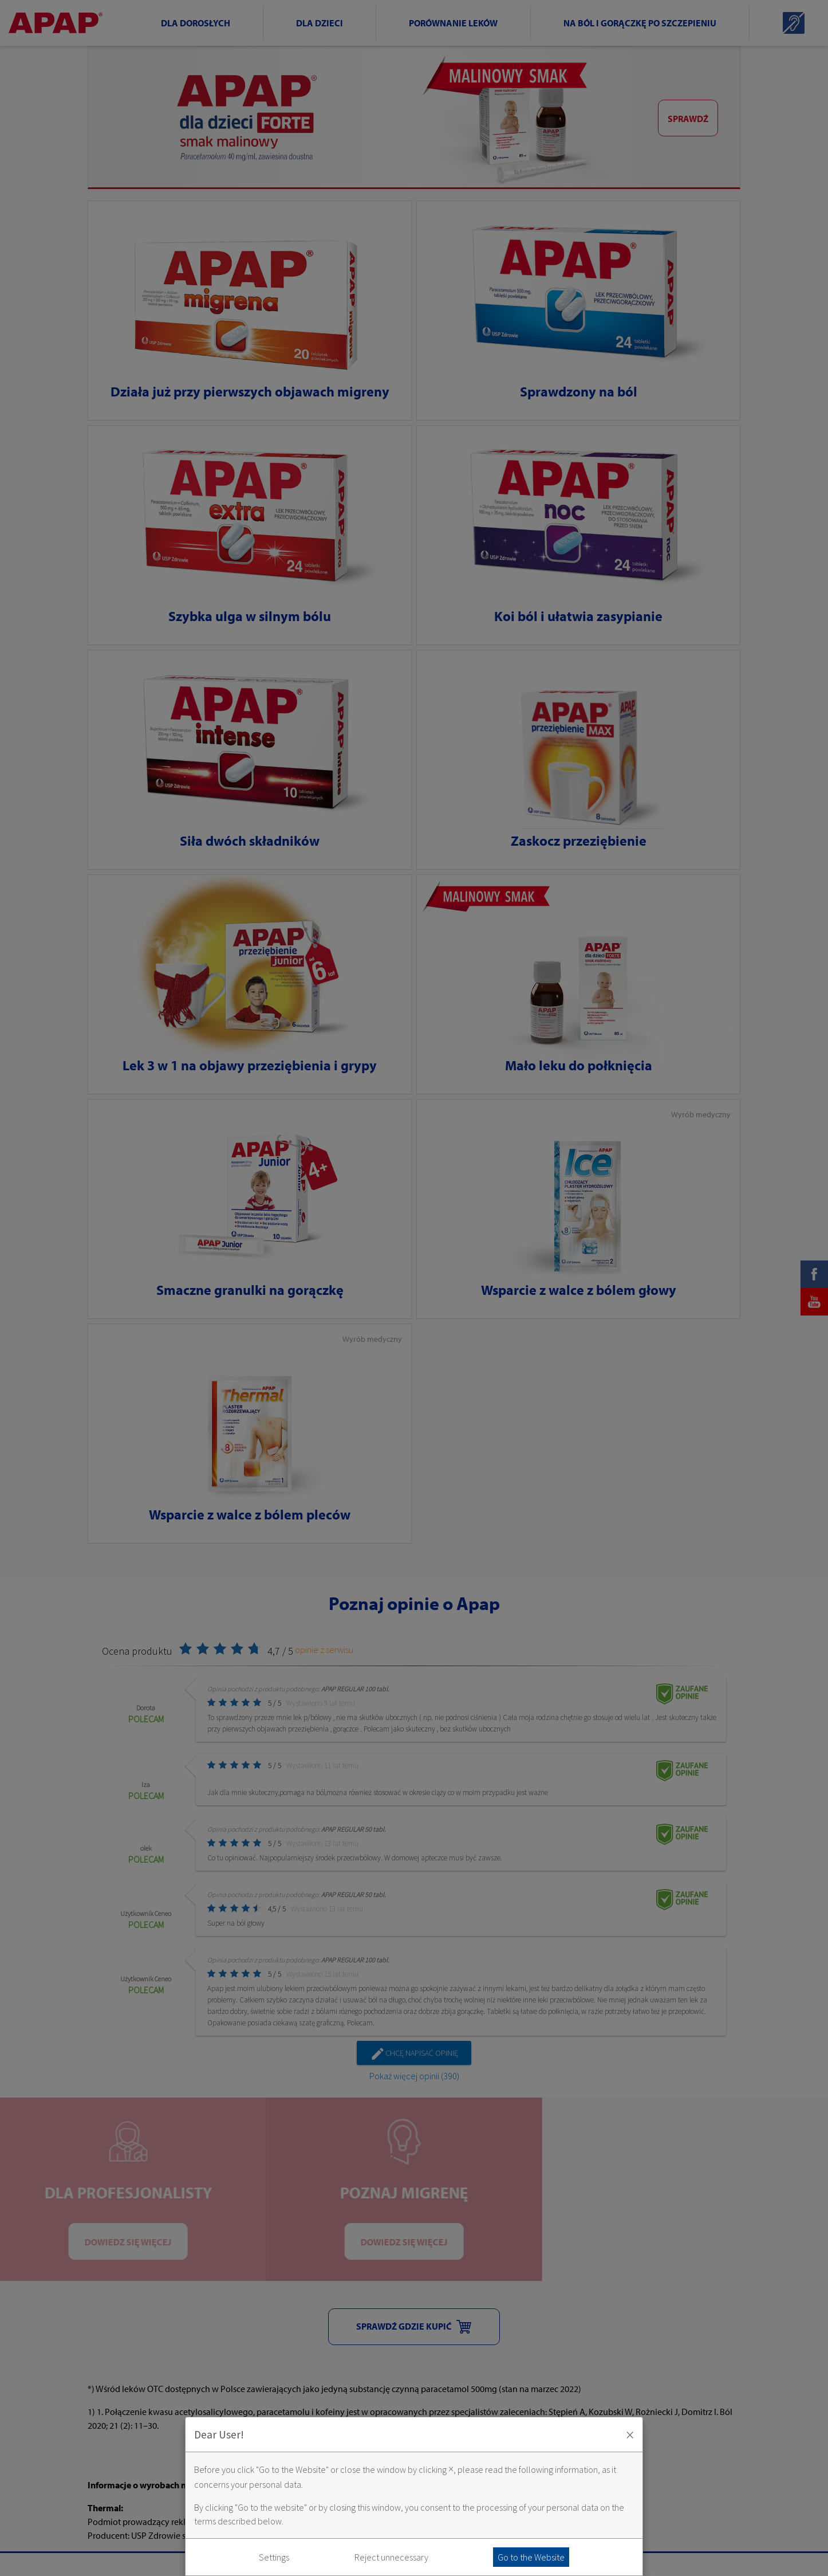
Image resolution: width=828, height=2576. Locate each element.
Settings (274, 2557)
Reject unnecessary (391, 2557)
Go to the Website (531, 2557)
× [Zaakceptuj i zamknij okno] (630, 2434)
